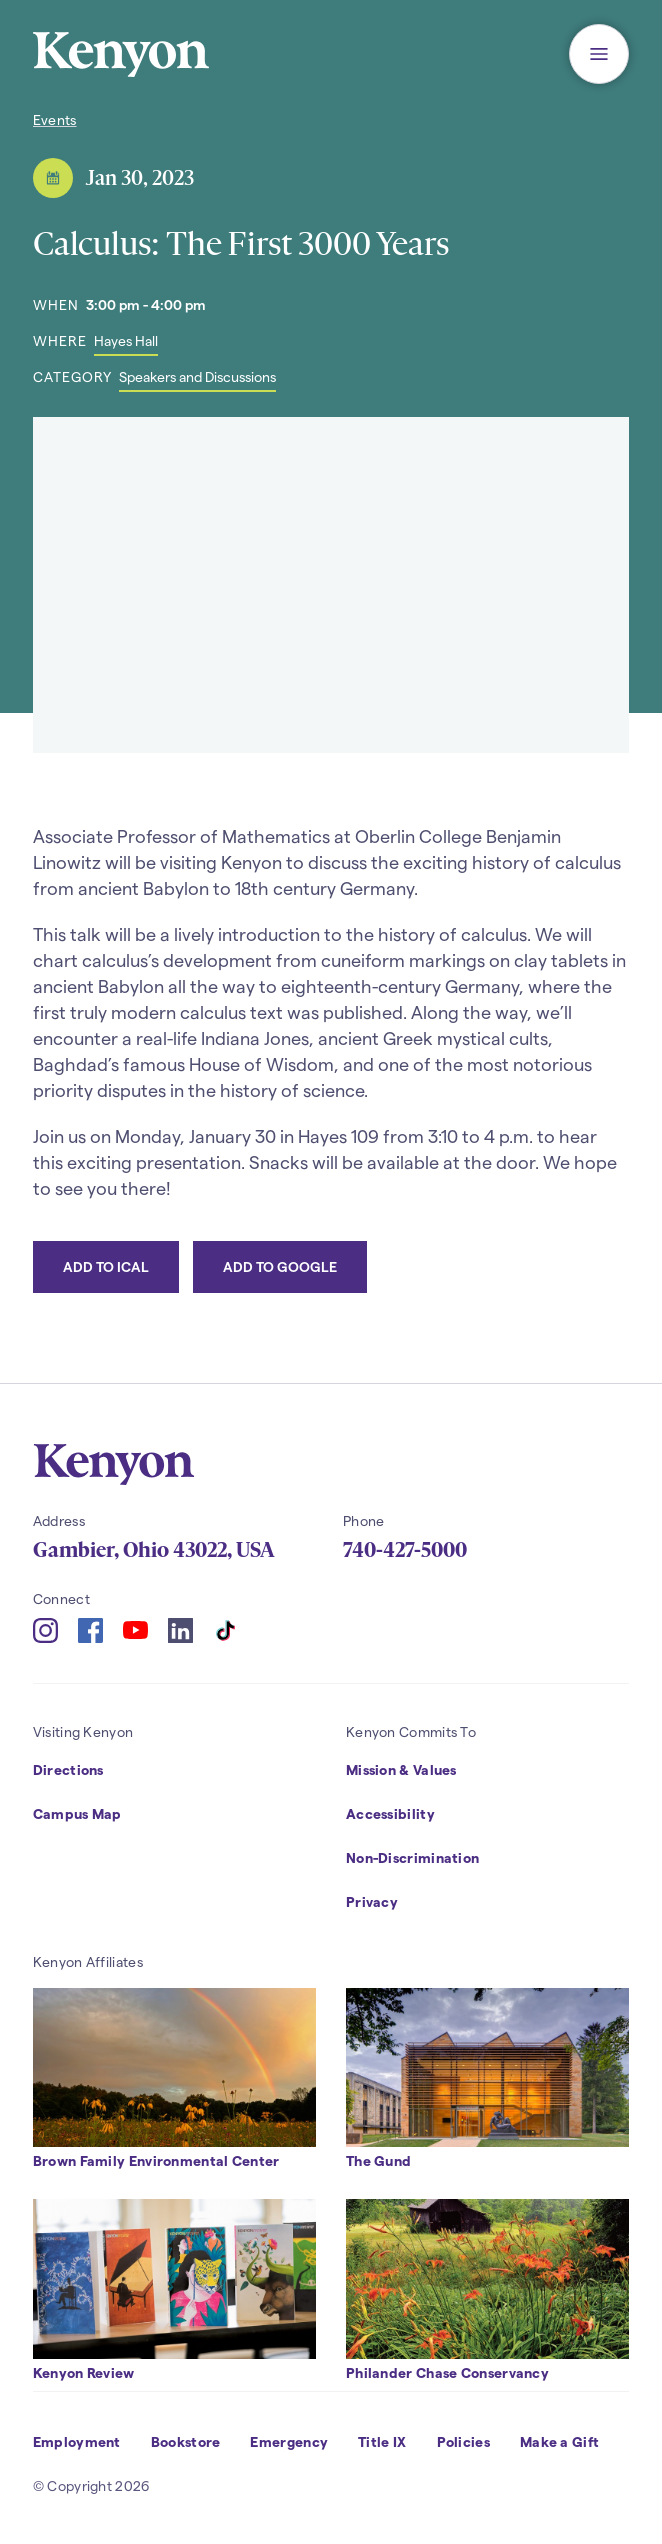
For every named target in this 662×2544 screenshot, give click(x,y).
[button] (599, 54)
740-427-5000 (405, 1550)
